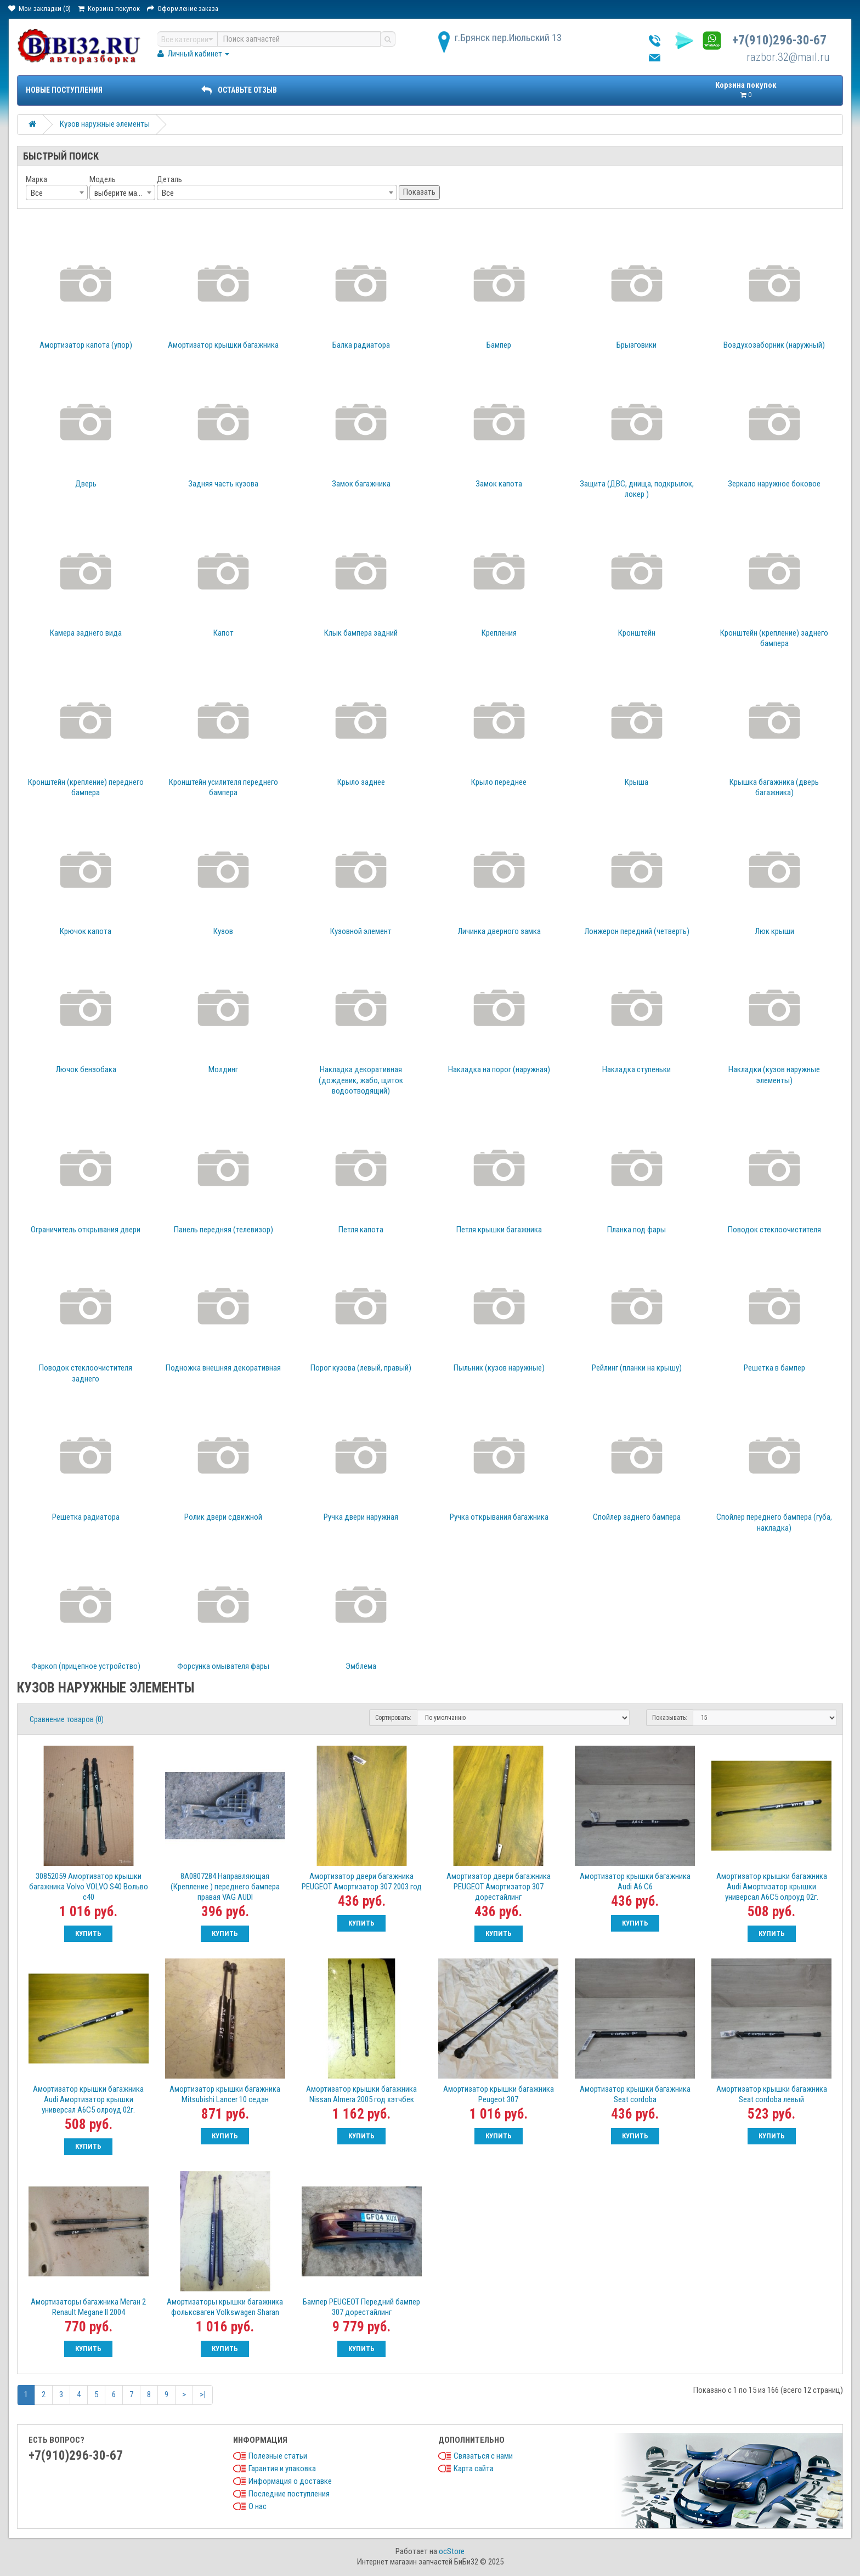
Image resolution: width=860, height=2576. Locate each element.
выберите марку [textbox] (121, 193)
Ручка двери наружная (361, 1517)
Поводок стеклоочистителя (774, 1230)
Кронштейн (636, 633)
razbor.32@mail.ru (788, 57)
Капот (223, 633)
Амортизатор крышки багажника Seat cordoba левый (771, 2094)
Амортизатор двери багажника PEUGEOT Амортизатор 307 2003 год (362, 1881)
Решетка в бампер (774, 1368)
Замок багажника (361, 484)
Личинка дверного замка (499, 931)
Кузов (223, 931)
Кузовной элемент (361, 931)
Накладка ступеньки (636, 1069)
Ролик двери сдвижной (223, 1517)
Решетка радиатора (86, 1517)
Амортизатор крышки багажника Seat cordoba (635, 2094)
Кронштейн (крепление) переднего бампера (86, 787)
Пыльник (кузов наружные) (499, 1368)
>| (203, 2394)
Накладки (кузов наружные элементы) (774, 1075)
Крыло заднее (361, 782)
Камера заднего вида (86, 633)
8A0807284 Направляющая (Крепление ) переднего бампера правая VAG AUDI (225, 1886)
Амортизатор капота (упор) (85, 345)
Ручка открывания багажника (499, 1517)
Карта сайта (474, 2468)
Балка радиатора (361, 345)
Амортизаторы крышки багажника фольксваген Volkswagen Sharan (225, 2307)
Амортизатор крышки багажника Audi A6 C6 (635, 1881)
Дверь (86, 484)
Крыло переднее (499, 782)
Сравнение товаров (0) (67, 1719)
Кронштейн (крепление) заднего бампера (774, 638)
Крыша (636, 782)
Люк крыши (774, 931)
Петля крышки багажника (499, 1230)
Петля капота (360, 1230)
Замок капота (499, 484)
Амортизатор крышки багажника (223, 345)
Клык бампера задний (361, 633)
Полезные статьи (277, 2456)
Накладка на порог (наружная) (499, 1069)
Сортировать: (393, 1718)
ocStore (452, 2551)
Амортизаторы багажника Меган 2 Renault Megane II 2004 (88, 2307)
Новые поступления (64, 90)
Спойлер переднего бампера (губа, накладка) (774, 1522)
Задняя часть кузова (223, 484)
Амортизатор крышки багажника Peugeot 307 (498, 2094)
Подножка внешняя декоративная (223, 1368)
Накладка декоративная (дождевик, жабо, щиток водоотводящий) (361, 1080)
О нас (257, 2506)
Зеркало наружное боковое (774, 484)
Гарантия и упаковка (282, 2468)
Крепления (499, 633)
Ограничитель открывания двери (85, 1230)
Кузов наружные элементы (105, 124)
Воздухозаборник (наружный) (774, 345)
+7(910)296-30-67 (779, 40)
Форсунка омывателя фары (223, 1666)
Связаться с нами (483, 2456)
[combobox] (57, 192)
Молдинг (223, 1069)
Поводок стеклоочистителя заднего (85, 1373)
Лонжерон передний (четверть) (636, 931)
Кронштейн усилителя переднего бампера (223, 787)
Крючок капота (85, 931)
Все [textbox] (37, 193)
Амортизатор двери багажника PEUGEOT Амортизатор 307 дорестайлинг (498, 1886)
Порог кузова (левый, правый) (360, 1368)
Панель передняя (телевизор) (223, 1230)
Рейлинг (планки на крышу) (637, 1368)
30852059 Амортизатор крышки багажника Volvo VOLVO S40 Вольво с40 (88, 1886)
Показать (419, 192)
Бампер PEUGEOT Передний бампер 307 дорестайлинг (361, 2307)
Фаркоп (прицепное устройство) (85, 1666)
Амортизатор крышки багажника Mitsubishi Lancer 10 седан (224, 2094)
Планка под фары (636, 1230)
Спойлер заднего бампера (637, 1517)
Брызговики (636, 345)
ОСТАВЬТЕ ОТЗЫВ (239, 90)
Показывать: (669, 1718)
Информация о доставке (290, 2481)
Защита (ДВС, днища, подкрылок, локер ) (637, 489)
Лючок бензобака (85, 1069)
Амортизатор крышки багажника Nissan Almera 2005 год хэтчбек (361, 2094)
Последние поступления (289, 2494)
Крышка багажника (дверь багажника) (774, 787)
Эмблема (361, 1666)
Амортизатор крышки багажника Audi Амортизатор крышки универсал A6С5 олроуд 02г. (771, 1886)
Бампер (498, 345)
